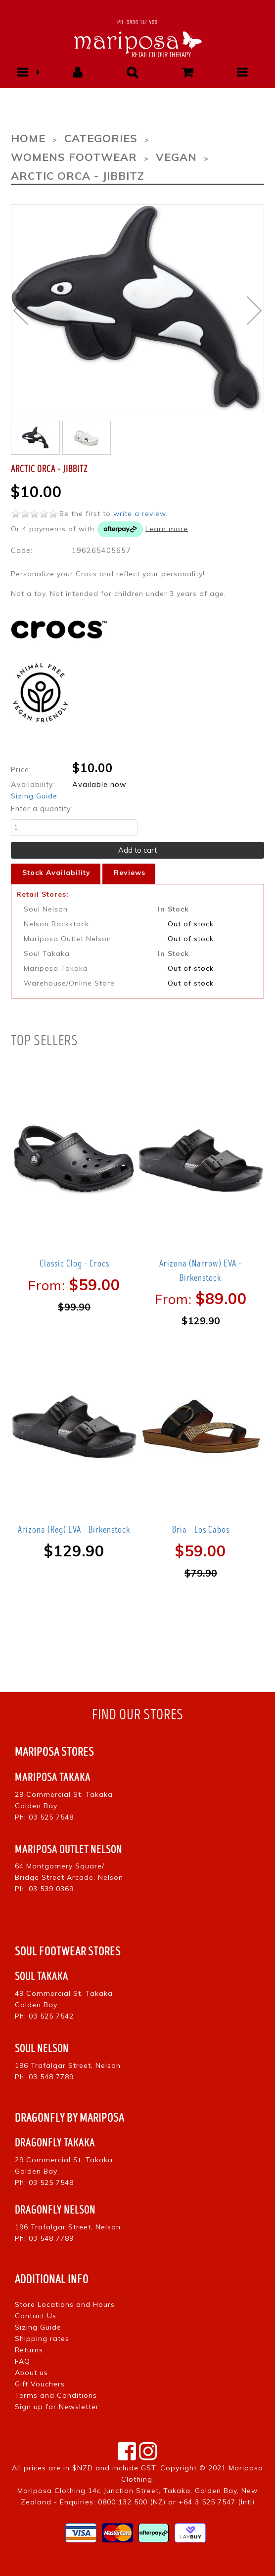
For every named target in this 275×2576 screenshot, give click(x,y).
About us (31, 2372)
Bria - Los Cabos (200, 1529)
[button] (22, 72)
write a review (139, 513)
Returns (29, 2349)
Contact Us (35, 2315)
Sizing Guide (34, 796)
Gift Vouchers (40, 2383)
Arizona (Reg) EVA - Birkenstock (74, 1529)
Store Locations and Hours (65, 2304)
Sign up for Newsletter (57, 2406)
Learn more (166, 528)
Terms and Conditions (56, 2395)
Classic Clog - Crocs (74, 1263)
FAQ (22, 2361)
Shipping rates (42, 2338)
